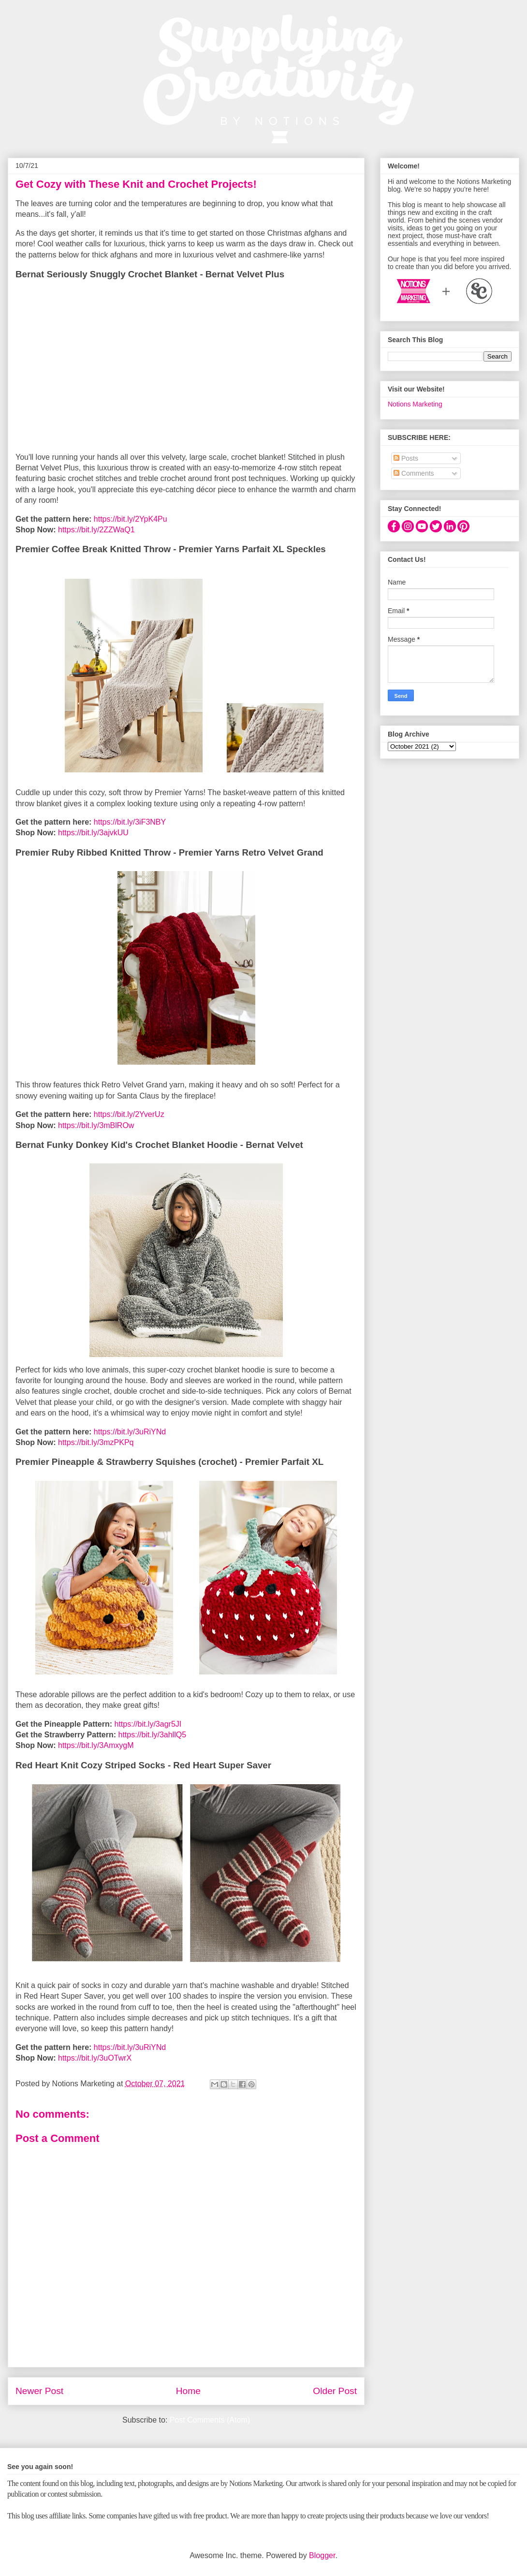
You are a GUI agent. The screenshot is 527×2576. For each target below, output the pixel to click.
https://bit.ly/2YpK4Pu (130, 519)
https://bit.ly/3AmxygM (96, 1745)
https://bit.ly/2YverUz (129, 1114)
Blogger (322, 2555)
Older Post (335, 2391)
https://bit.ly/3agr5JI (148, 1724)
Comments (414, 473)
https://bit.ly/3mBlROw (96, 1125)
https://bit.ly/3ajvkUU (93, 833)
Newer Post (39, 2391)
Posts (406, 458)
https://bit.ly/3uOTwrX (95, 2058)
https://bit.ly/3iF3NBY (130, 822)
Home (188, 2391)
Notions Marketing (415, 404)
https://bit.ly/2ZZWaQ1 (96, 530)
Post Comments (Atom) (210, 2420)
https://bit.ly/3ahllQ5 (152, 1735)
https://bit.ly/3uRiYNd (130, 1432)
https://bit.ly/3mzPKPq (96, 1442)
